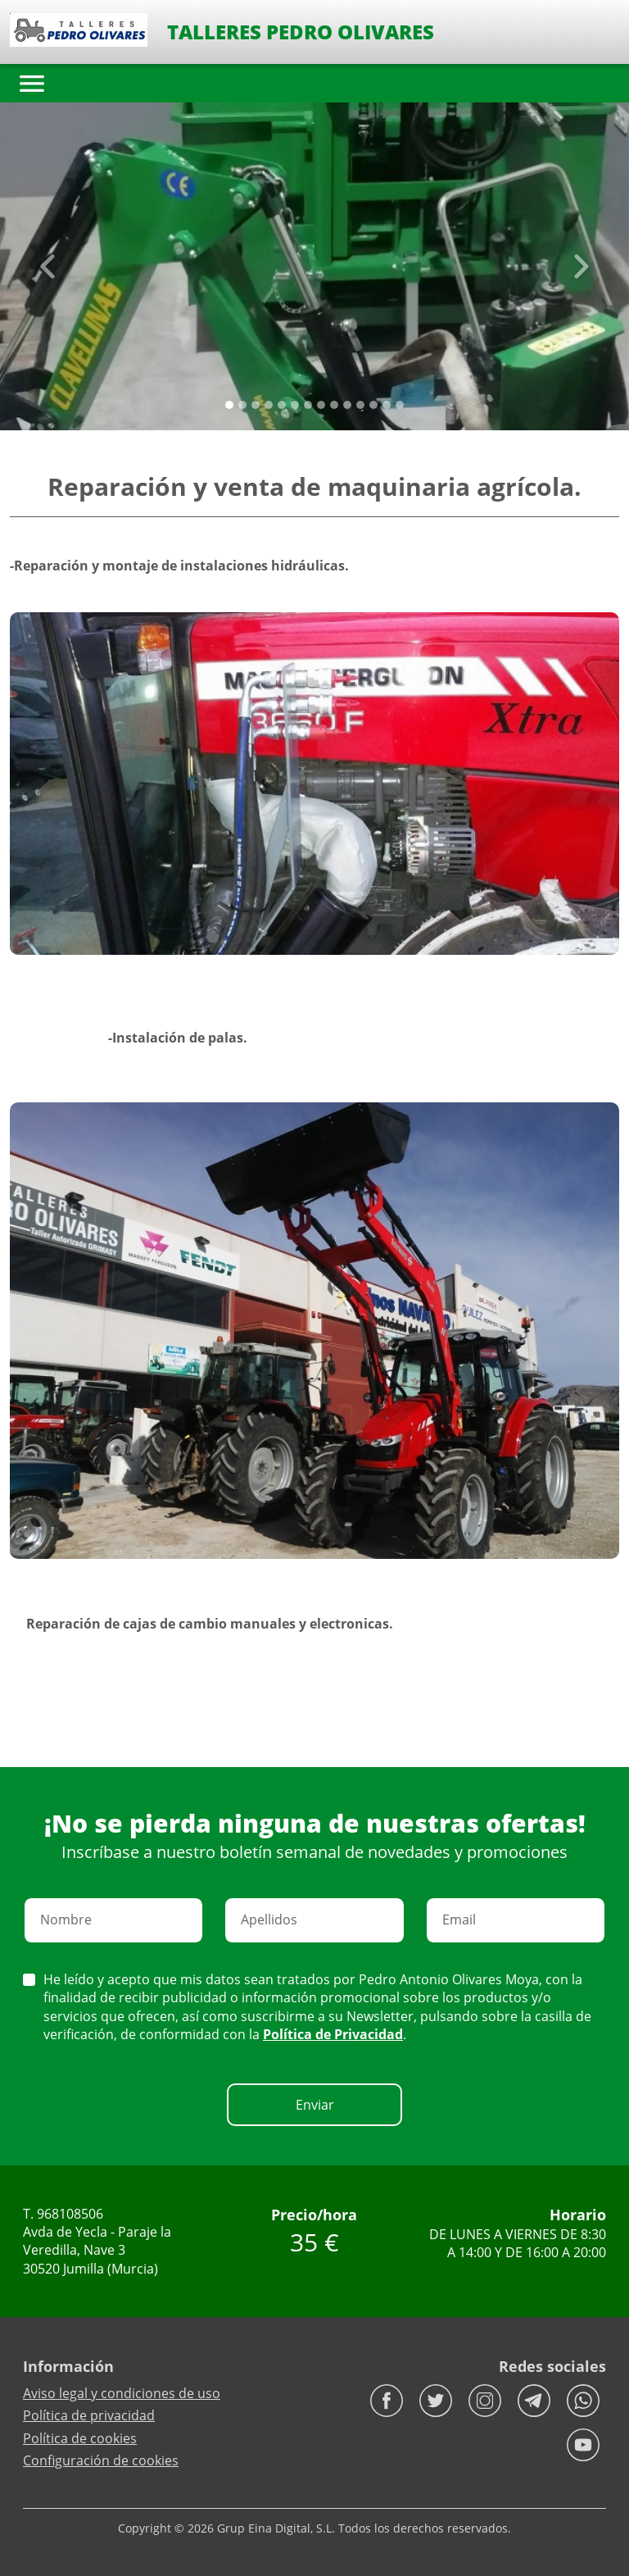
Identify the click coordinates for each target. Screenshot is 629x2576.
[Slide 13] (400, 405)
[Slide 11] (373, 405)
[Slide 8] (334, 405)
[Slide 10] (360, 405)
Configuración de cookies (101, 2460)
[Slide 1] (242, 405)
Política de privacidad (89, 2415)
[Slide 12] (386, 405)
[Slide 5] (295, 405)
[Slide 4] (282, 405)
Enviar (315, 2105)
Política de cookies (80, 2438)
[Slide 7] (321, 405)
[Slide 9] (347, 405)
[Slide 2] (255, 405)
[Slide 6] (308, 405)
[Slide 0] (229, 405)
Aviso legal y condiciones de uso (121, 2393)
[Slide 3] (269, 405)
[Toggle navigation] (32, 83)
